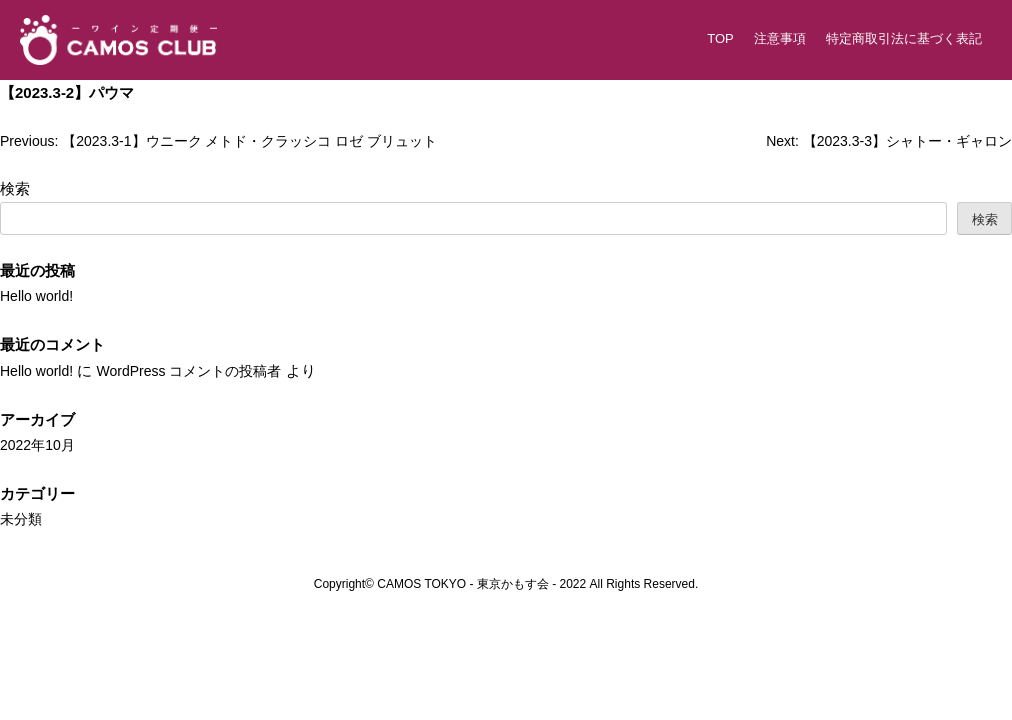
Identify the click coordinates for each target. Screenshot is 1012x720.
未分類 (22, 517)
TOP (720, 38)
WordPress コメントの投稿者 (201, 370)
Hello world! (39, 295)
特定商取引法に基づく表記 (904, 38)
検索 (15, 188)
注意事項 (780, 38)
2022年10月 (40, 444)
